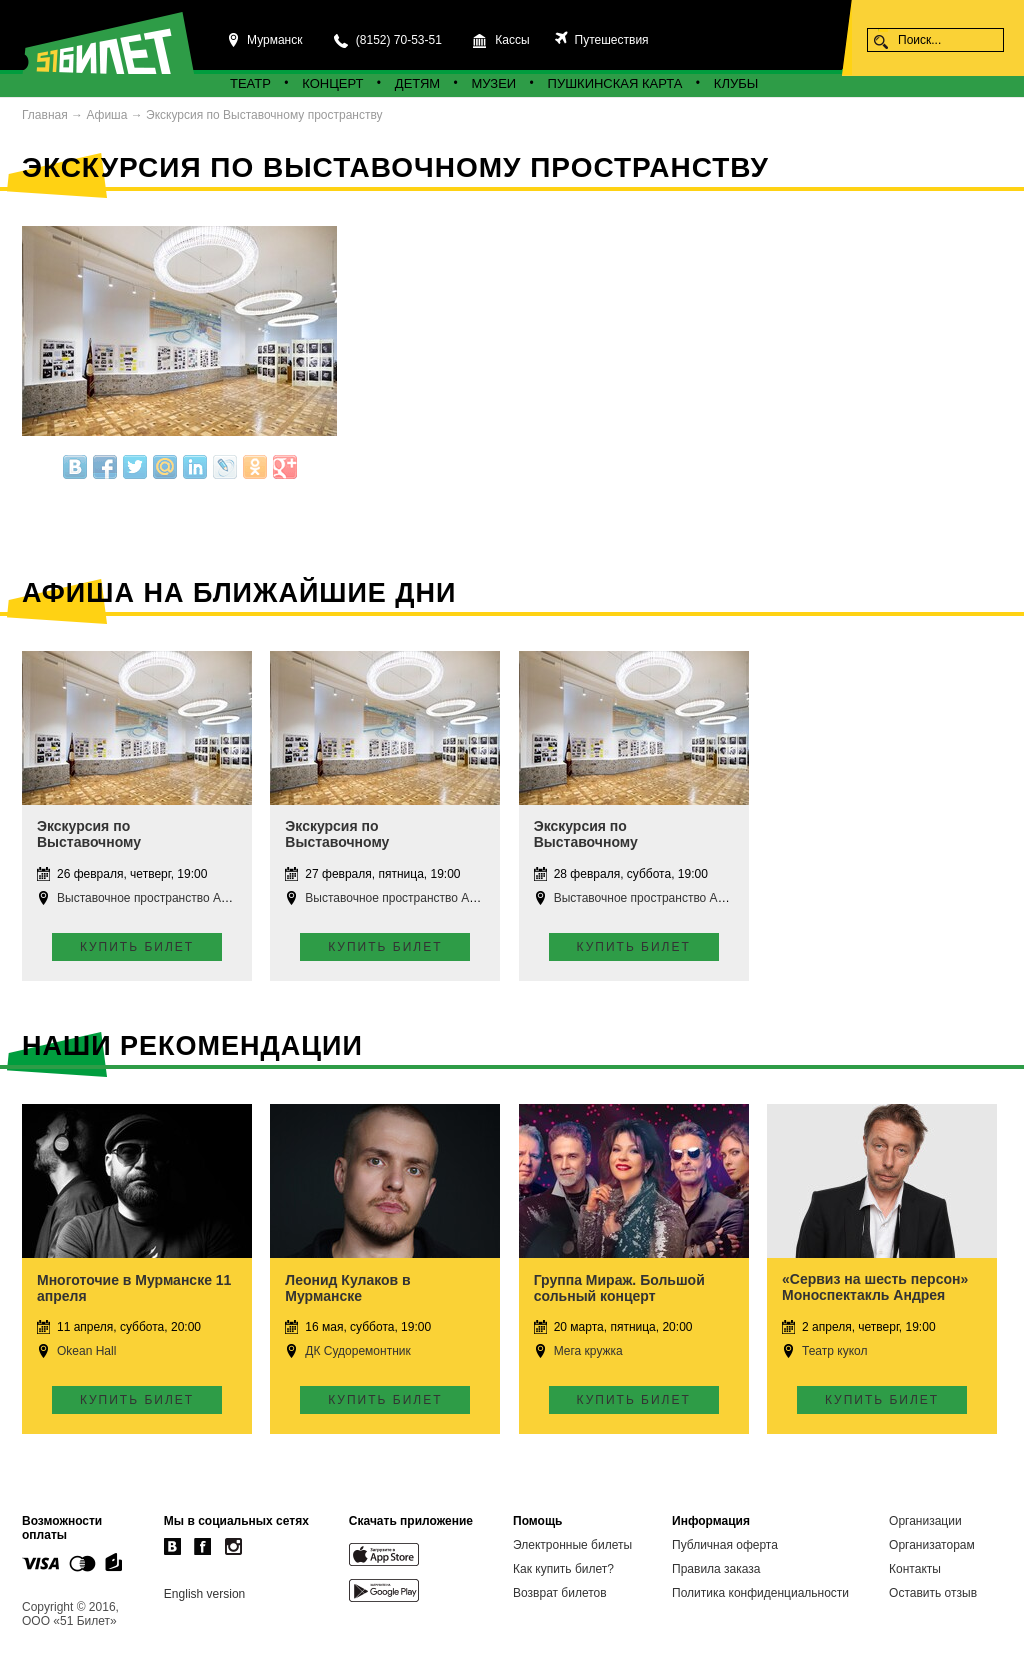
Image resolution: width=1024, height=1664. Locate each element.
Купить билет (137, 947)
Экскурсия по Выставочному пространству (264, 115)
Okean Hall (86, 1351)
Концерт (332, 83)
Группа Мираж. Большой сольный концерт (619, 1288)
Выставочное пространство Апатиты (158, 898)
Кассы (512, 40)
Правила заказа (716, 1569)
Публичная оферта (725, 1545)
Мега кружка (588, 1351)
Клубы (736, 83)
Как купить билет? (563, 1569)
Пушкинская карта (615, 83)
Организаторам (932, 1545)
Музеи (494, 83)
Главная (45, 115)
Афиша (106, 115)
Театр (250, 83)
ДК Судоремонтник (357, 1351)
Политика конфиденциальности (760, 1593)
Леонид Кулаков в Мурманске (347, 1288)
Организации (925, 1521)
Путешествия (609, 40)
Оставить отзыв (933, 1593)
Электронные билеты (572, 1545)
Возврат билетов (560, 1593)
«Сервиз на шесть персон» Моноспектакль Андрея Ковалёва (875, 1295)
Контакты (915, 1569)
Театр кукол (834, 1351)
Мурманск (274, 40)
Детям (417, 83)
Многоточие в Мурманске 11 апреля (134, 1288)
